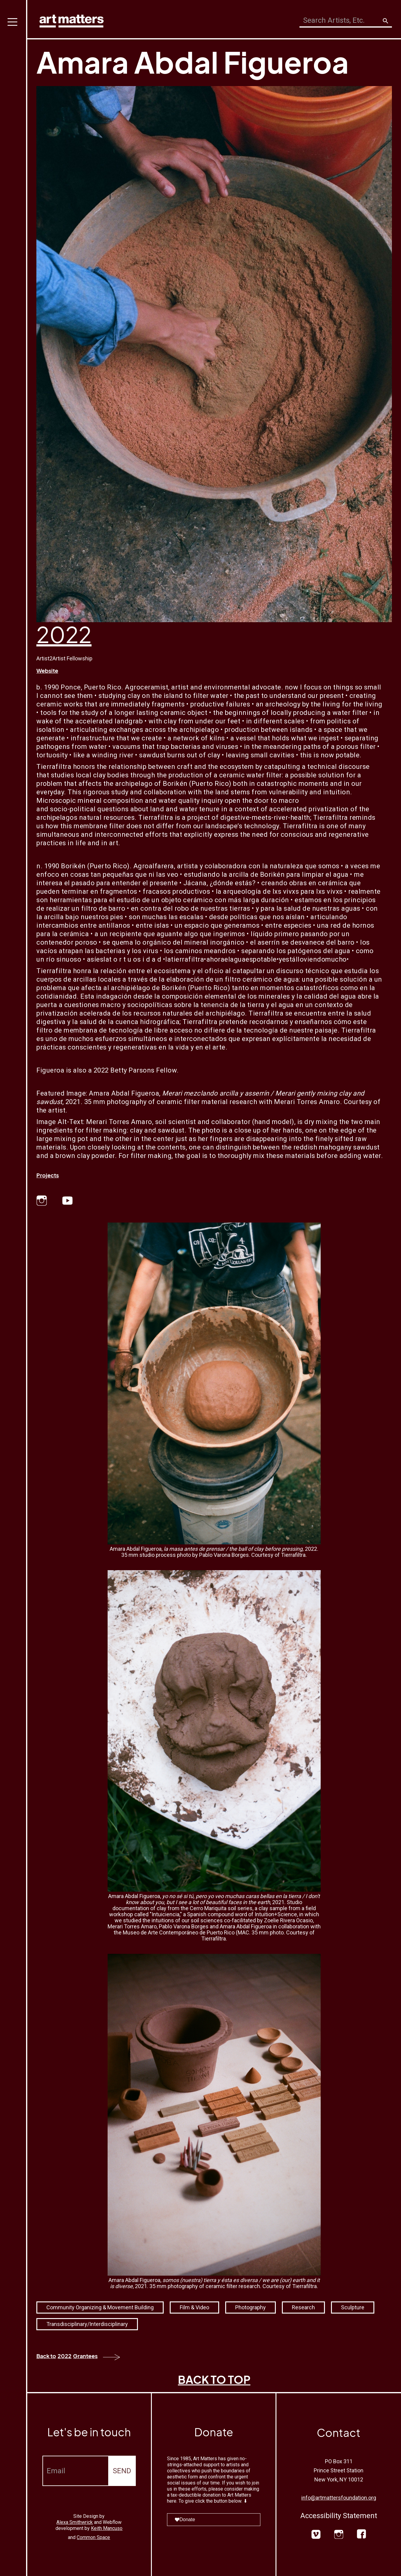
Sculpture (352, 2307)
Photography (250, 2307)
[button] (13, 1288)
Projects (47, 1175)
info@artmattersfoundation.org (338, 2497)
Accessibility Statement (338, 2515)
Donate (185, 2519)
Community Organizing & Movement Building (100, 2307)
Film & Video (194, 2307)
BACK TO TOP (214, 2379)
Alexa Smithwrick (74, 2522)
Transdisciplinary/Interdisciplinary (87, 2324)
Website (47, 670)
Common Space (93, 2537)
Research (303, 2307)
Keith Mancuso (106, 2528)
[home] (71, 20)
